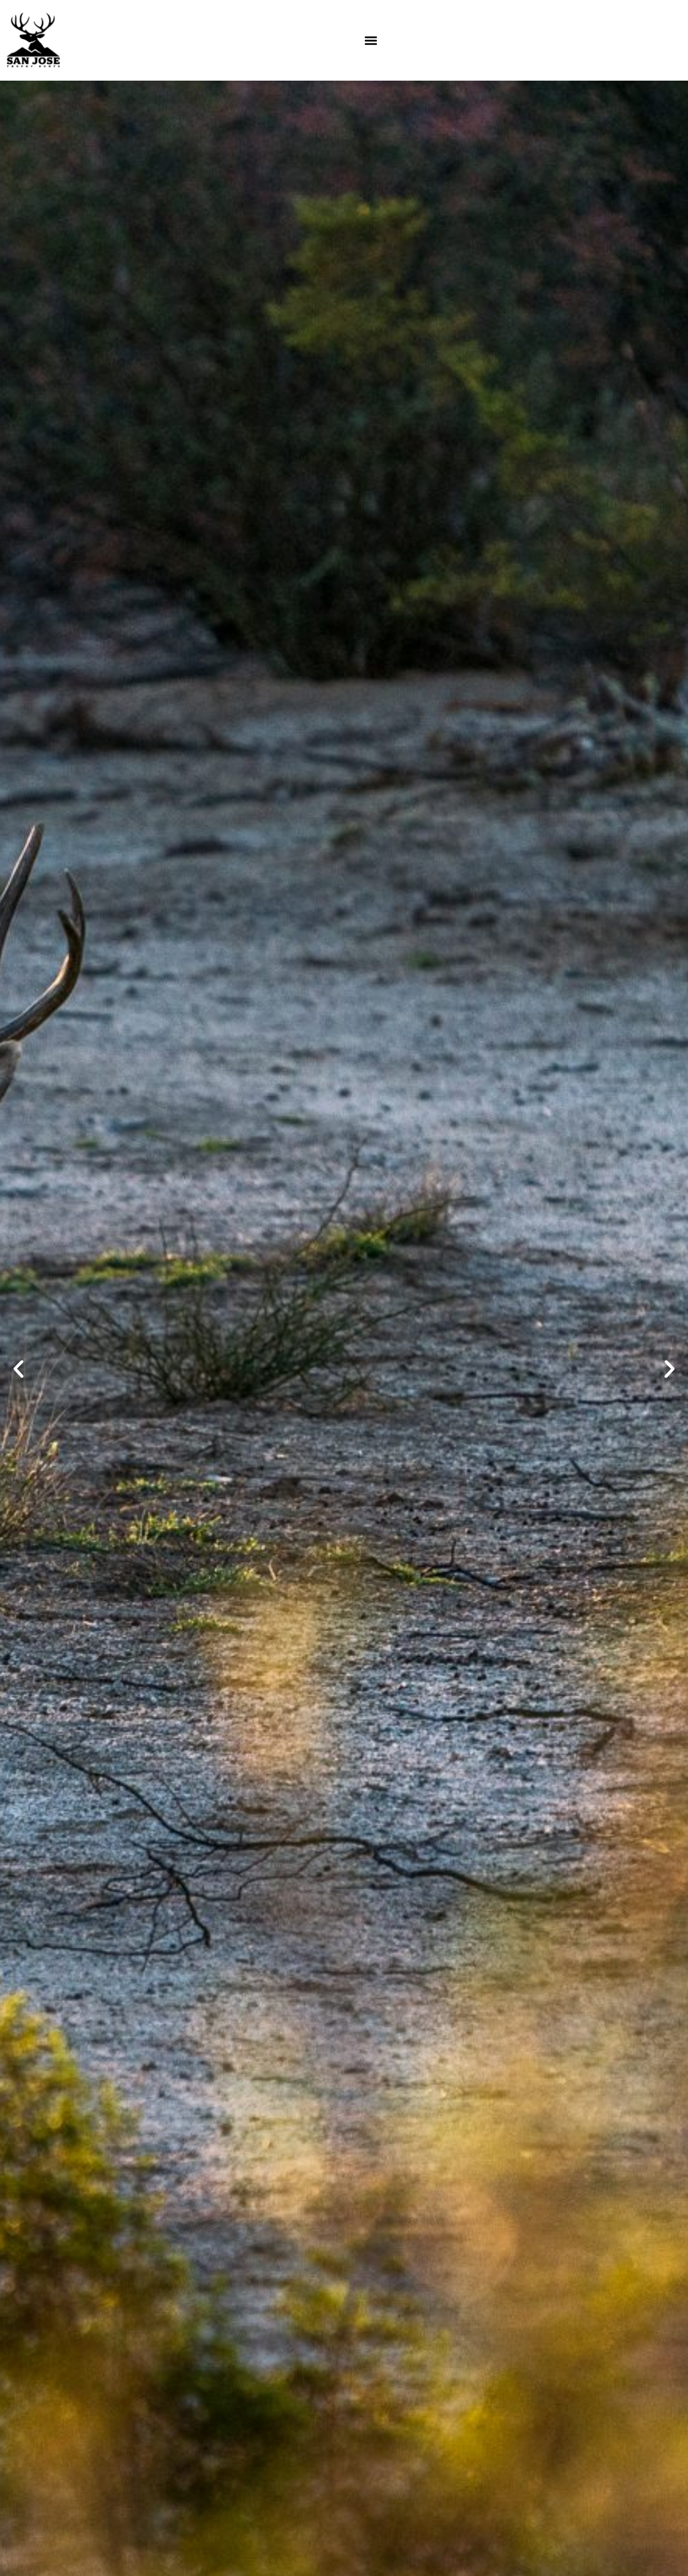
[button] (18, 1368)
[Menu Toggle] (371, 40)
